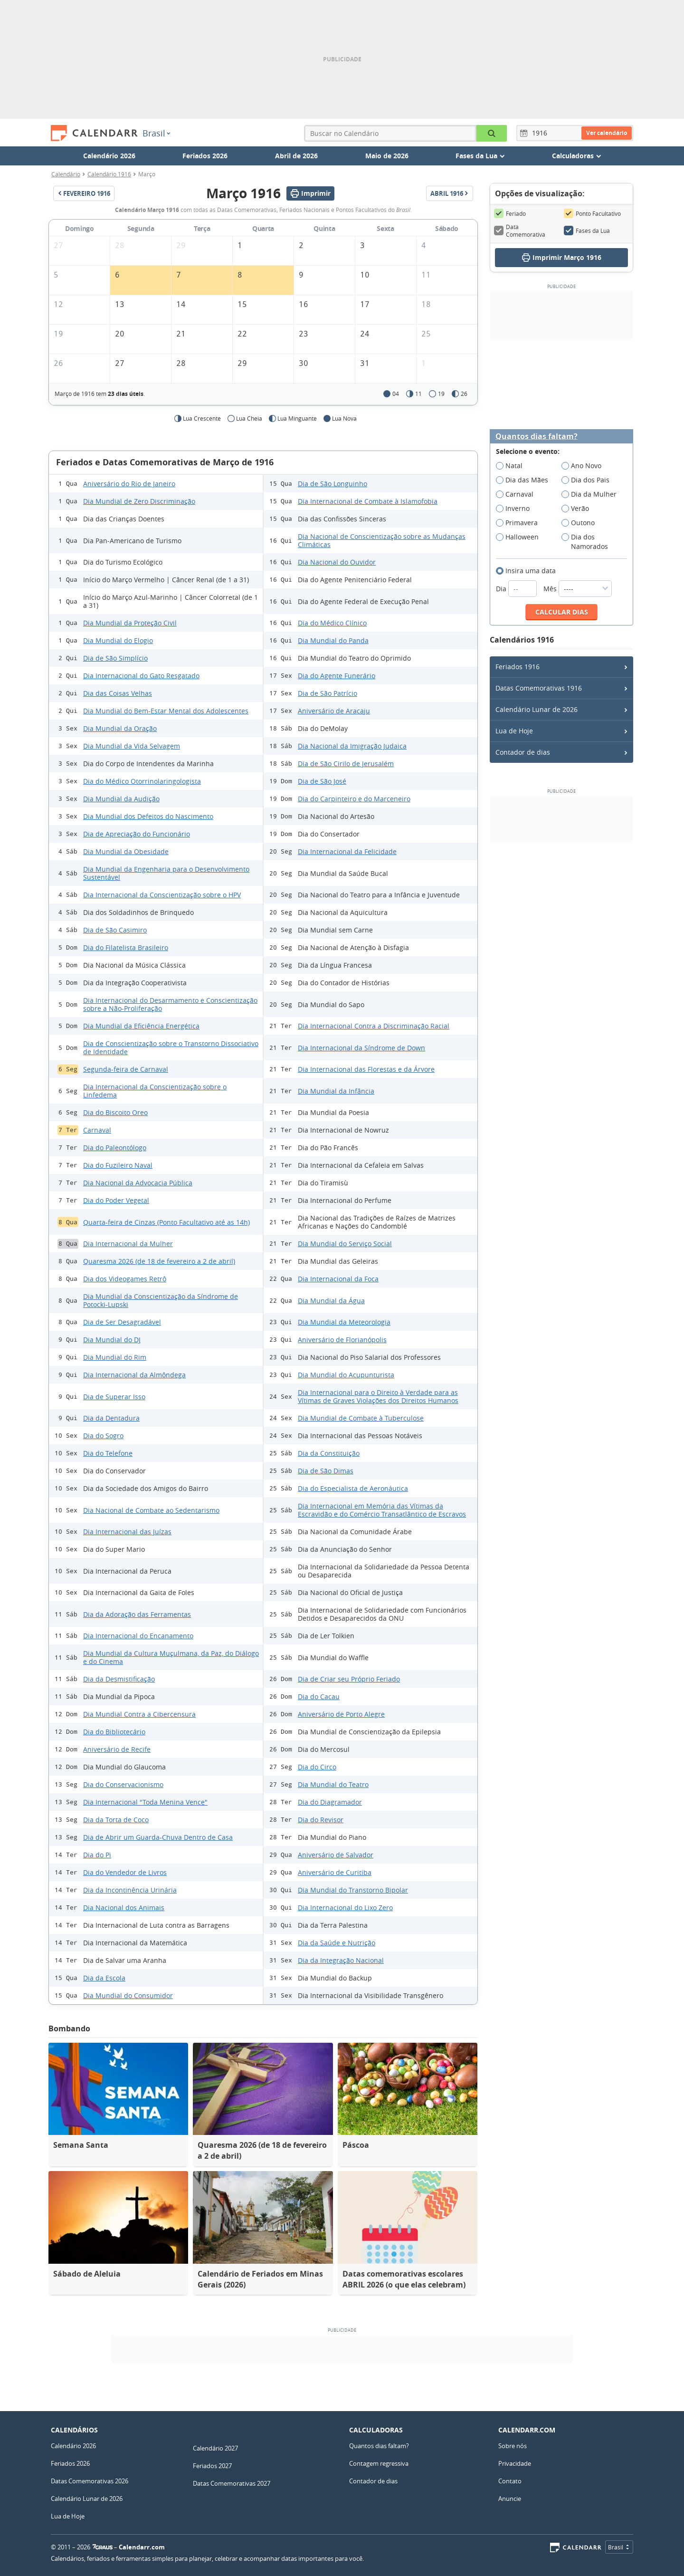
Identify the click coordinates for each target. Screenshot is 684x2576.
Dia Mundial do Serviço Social (345, 1243)
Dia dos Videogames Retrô (124, 1278)
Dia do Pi (97, 1854)
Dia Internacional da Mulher (128, 1243)
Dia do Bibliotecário (114, 1731)
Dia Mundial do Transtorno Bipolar (353, 1889)
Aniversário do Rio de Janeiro (129, 483)
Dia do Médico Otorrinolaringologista (142, 781)
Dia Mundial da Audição (121, 798)
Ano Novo (584, 466)
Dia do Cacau (319, 1696)
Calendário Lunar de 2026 (536, 709)
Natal (512, 466)
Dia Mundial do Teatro (333, 1784)
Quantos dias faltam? (536, 437)
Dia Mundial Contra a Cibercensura (139, 1714)
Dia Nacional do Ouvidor (337, 562)
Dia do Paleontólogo (114, 1147)
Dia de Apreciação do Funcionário (136, 833)
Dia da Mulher (592, 494)
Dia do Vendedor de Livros (125, 1872)
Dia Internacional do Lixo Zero (345, 1907)
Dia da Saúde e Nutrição (336, 1942)
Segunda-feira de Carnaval (125, 1069)
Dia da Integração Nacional (341, 1960)
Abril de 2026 (296, 155)
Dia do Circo (317, 1766)
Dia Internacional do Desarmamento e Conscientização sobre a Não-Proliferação (170, 1004)
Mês (577, 588)
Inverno (516, 508)
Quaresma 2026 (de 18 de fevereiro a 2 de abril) (159, 1261)
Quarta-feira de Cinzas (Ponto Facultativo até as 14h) (166, 1222)
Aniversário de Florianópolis (342, 1339)
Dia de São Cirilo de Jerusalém (346, 763)
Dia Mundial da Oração (120, 728)
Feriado (510, 213)
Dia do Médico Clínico (332, 622)
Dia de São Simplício (115, 658)
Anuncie (509, 2498)
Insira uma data (529, 571)
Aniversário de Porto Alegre (341, 1714)
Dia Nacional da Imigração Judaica (352, 745)
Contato (510, 2481)
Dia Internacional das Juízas (127, 1531)
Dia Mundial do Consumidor (128, 1995)
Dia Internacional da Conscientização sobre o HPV (162, 894)
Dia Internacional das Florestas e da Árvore (366, 1069)
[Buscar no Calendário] (491, 133)
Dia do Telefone (108, 1453)
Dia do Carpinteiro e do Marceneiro (354, 798)
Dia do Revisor (320, 1819)
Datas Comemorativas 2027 (231, 2483)
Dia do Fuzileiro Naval (117, 1165)
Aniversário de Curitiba (334, 1872)
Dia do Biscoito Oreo (115, 1112)
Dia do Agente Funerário (336, 675)
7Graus (103, 2547)
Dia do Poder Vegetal (116, 1200)
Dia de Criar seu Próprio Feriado (349, 1678)
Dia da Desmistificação (119, 1678)
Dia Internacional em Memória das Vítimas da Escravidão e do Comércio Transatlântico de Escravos (382, 1510)
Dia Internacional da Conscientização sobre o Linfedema (155, 1090)
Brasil (156, 133)
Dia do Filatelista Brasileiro (125, 947)
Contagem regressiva (378, 2463)
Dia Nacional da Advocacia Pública (137, 1182)
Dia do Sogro (103, 1435)
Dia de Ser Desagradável (122, 1321)
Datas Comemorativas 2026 (89, 2481)
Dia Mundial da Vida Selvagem (131, 745)
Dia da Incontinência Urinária (130, 1889)
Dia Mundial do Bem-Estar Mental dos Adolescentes (165, 710)
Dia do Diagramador (330, 1802)
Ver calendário (606, 133)
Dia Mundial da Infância (336, 1091)
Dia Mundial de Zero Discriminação (139, 501)
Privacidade (514, 2463)
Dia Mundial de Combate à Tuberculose (361, 1418)
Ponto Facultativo (592, 213)
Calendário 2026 (109, 155)
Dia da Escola (104, 1977)
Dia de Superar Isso (114, 1396)
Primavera (520, 523)
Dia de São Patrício (327, 693)
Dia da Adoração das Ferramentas (137, 1614)
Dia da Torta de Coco (116, 1819)
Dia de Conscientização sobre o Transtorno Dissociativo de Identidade (170, 1047)
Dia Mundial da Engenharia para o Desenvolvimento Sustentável (166, 873)
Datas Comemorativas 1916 (538, 687)
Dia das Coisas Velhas (117, 693)
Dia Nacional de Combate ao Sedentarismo (151, 1510)
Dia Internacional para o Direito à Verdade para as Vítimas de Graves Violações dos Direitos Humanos (378, 1396)
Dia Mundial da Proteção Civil (130, 622)
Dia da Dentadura (111, 1418)
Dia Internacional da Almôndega (134, 1374)
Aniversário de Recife (117, 1749)
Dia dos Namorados (587, 541)
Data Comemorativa (519, 230)
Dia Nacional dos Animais (123, 1907)
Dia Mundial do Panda (333, 640)
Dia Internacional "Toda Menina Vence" (145, 1802)
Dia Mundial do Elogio (118, 640)
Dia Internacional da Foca (338, 1278)
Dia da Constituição (329, 1453)
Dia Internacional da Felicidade (347, 851)
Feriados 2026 (205, 155)
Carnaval (97, 1129)
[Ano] (541, 133)
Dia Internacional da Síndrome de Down (361, 1047)
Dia (517, 588)
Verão (578, 508)
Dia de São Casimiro (115, 929)
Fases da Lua (587, 230)
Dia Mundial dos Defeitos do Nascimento (148, 816)
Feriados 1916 (517, 666)
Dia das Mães (525, 480)
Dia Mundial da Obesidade (126, 851)
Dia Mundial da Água (331, 1300)
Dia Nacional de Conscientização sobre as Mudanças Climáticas (382, 540)
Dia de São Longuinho (332, 483)
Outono (581, 523)
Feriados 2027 (212, 2465)
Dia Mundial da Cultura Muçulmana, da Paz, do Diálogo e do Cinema (171, 1657)
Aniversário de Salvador (335, 1854)
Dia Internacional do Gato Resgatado (141, 675)
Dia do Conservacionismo (123, 1784)
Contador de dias (522, 752)
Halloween (520, 537)
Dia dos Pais (588, 480)
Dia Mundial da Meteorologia (344, 1321)
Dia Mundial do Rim (114, 1357)
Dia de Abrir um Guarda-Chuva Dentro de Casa (158, 1837)
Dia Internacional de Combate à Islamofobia (367, 501)
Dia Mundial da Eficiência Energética (141, 1025)
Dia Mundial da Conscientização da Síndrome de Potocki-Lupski (160, 1300)
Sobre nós (512, 2445)
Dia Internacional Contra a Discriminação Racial (373, 1025)
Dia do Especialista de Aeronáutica (353, 1488)
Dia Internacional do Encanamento (138, 1635)
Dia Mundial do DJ (112, 1339)
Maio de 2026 (386, 155)
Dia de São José (322, 781)
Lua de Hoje (514, 730)
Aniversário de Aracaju (334, 710)
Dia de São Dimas (325, 1470)
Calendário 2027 (215, 2448)
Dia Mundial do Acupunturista (346, 1374)
